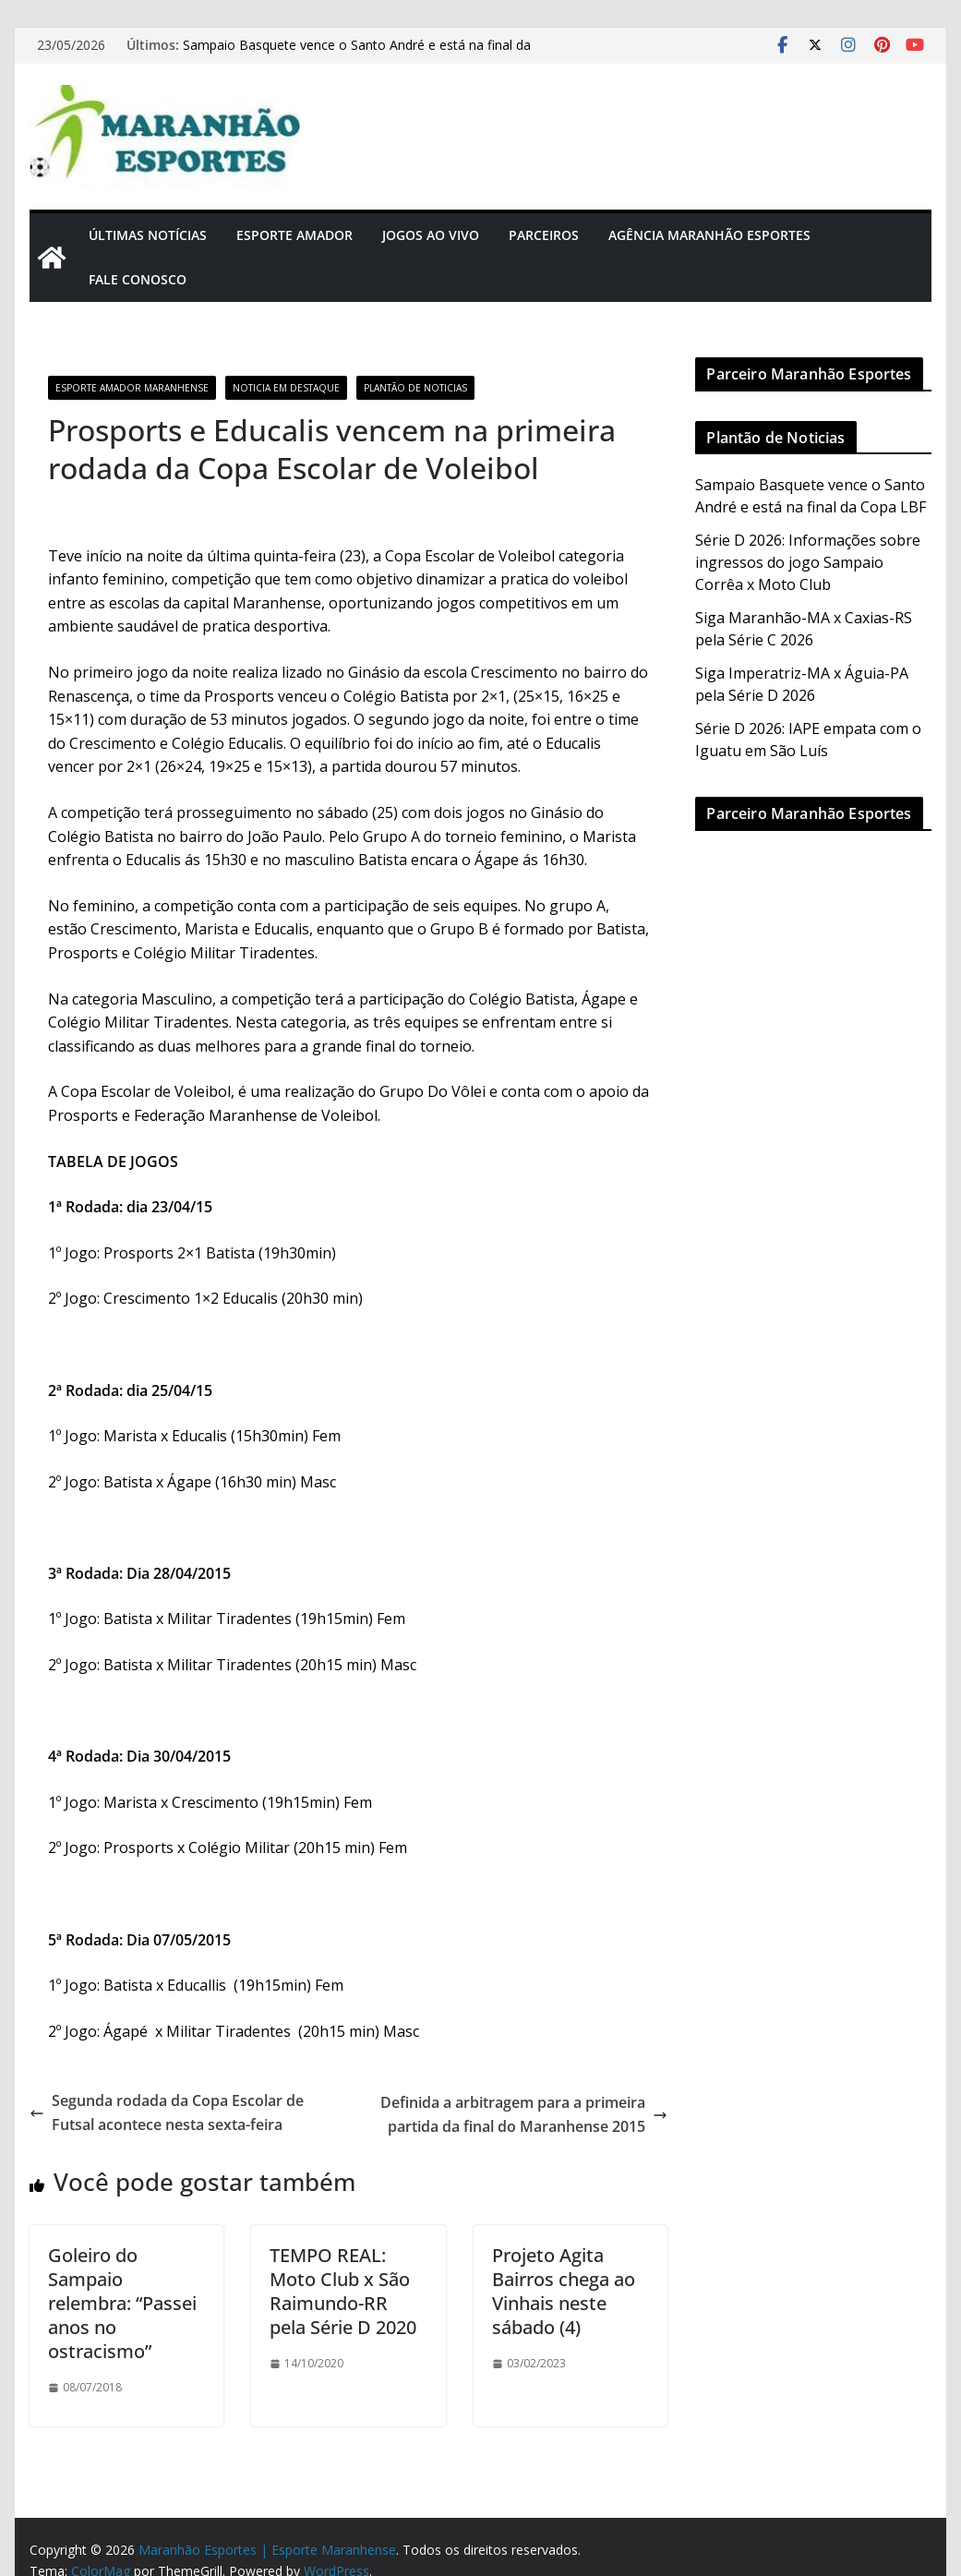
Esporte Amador (294, 235)
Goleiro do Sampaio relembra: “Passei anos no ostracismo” (122, 2303)
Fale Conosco (137, 279)
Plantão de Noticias (415, 387)
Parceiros (544, 235)
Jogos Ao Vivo (430, 235)
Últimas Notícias (148, 235)
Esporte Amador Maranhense (132, 387)
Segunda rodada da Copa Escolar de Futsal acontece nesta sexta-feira (167, 2112)
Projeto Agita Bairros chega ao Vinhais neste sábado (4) (563, 2291)
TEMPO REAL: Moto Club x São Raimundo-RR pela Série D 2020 (343, 2291)
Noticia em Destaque (286, 387)
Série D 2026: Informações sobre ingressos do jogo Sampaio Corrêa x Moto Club (807, 562)
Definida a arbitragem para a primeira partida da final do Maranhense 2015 (523, 2114)
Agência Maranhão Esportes (709, 235)
